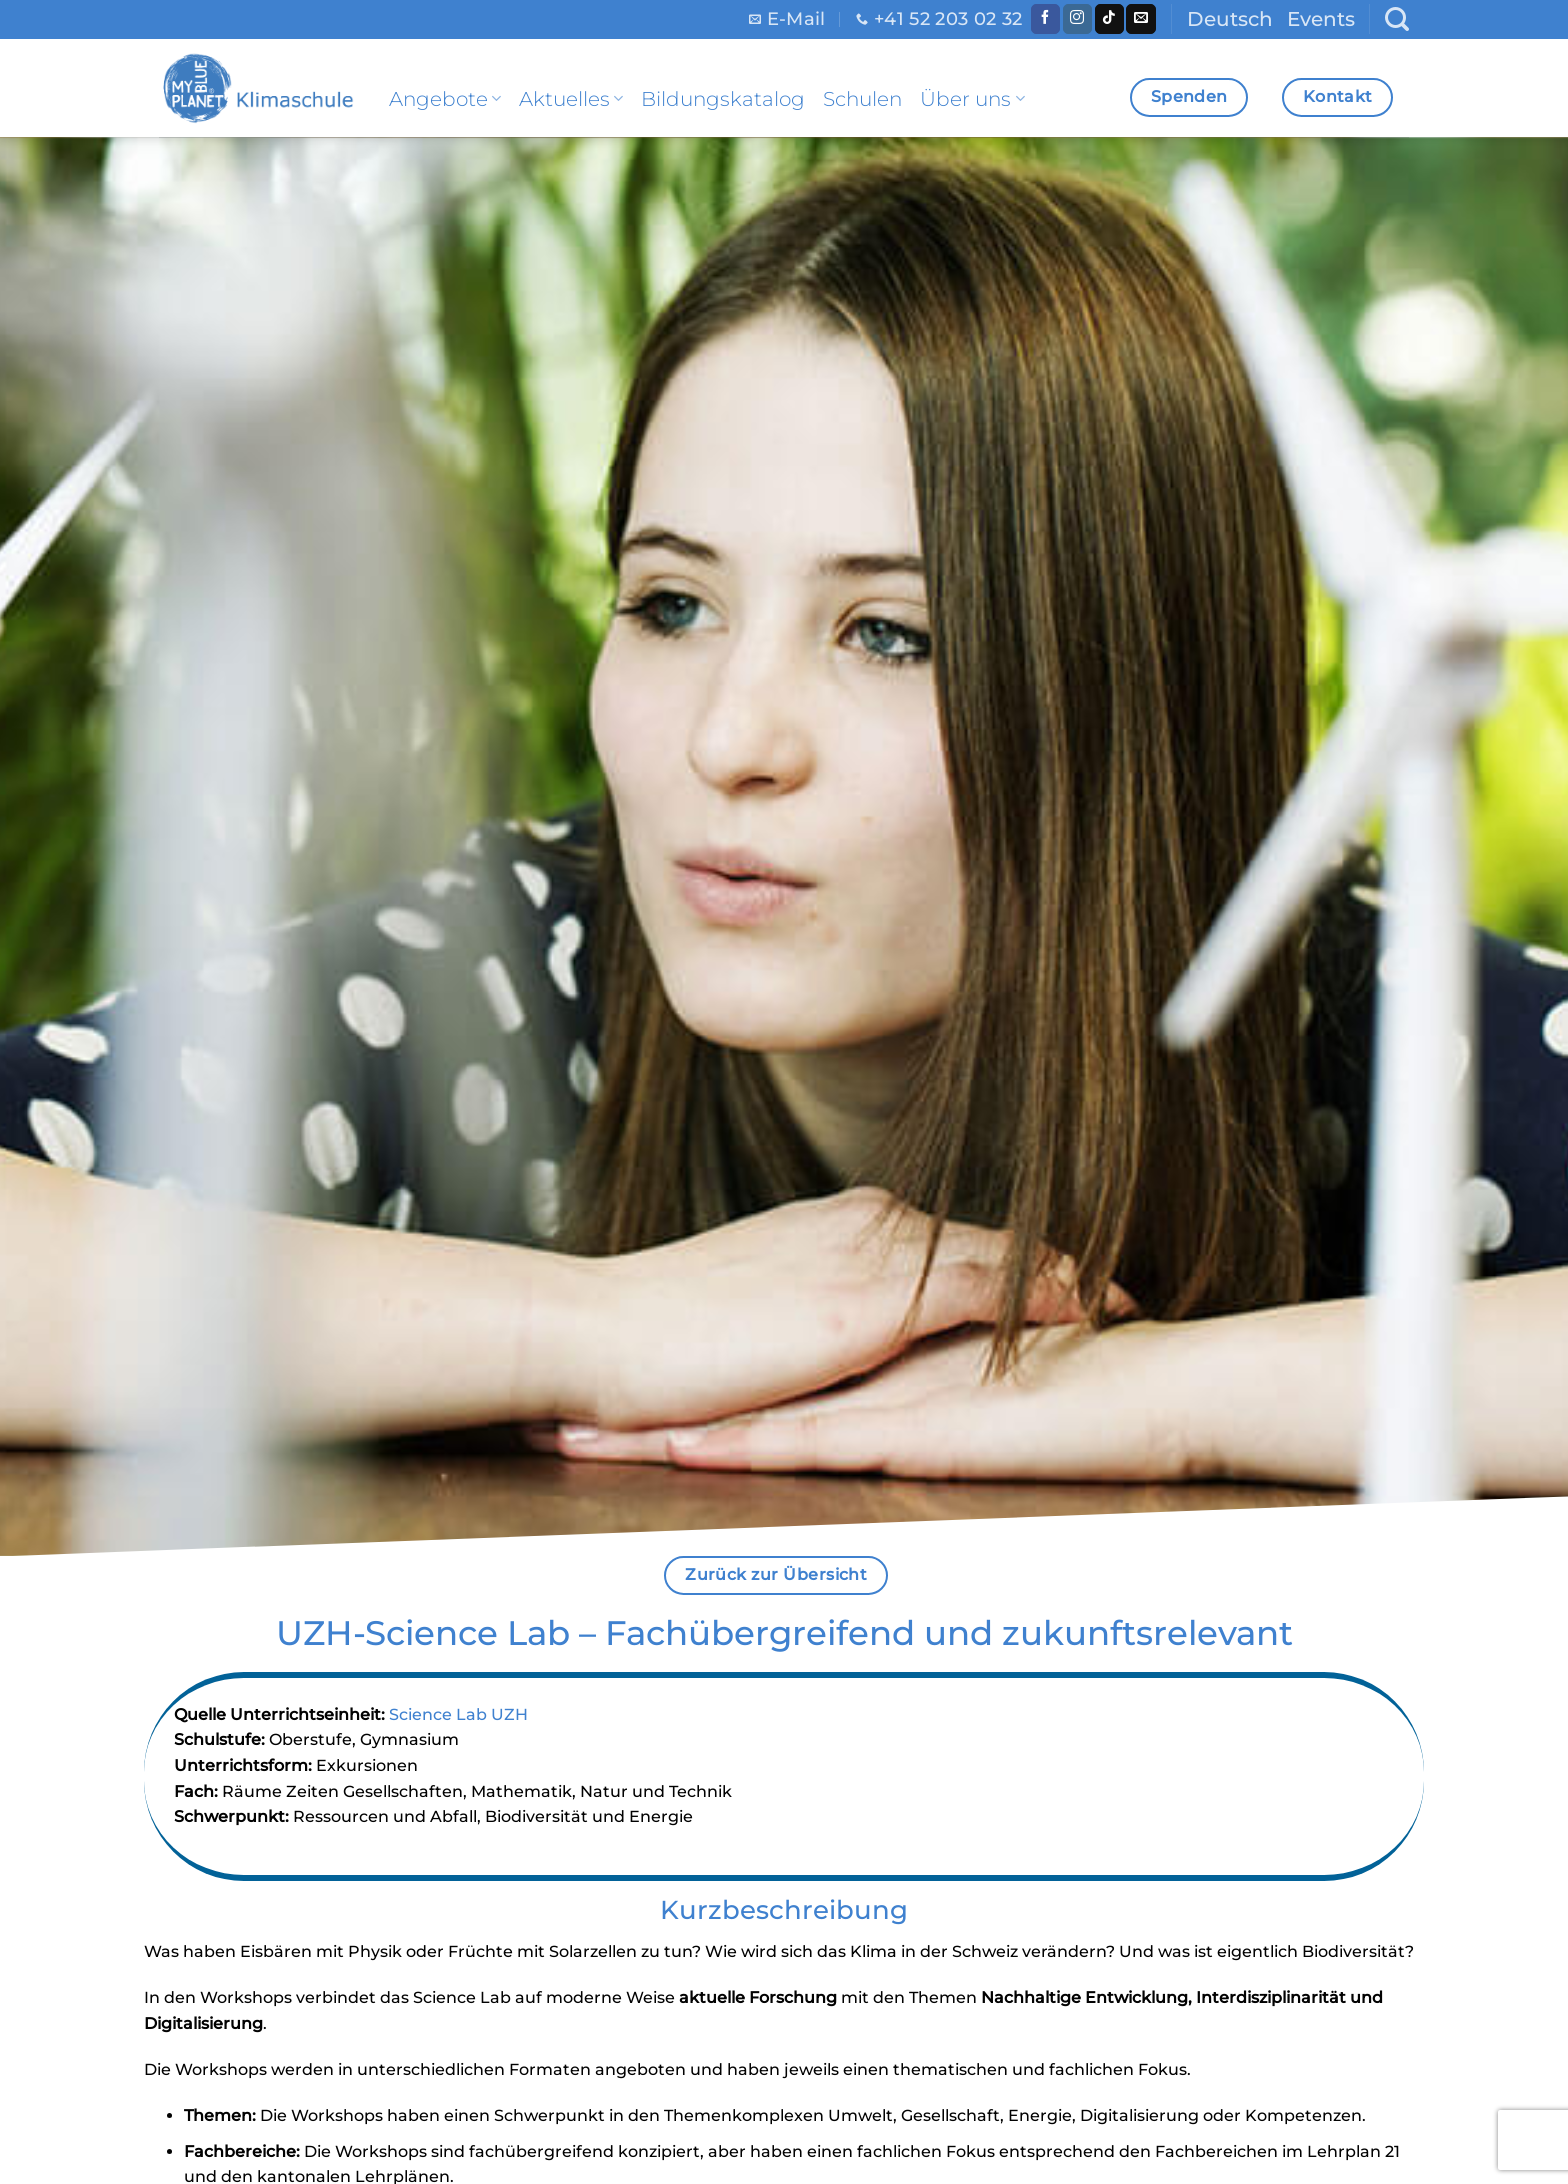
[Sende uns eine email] (1140, 19)
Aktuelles (571, 99)
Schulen (862, 99)
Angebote (445, 99)
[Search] (1397, 19)
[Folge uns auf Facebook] (1045, 19)
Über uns (972, 99)
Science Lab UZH (458, 1714)
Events (1321, 19)
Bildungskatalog (723, 99)
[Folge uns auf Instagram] (1077, 19)
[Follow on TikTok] (1109, 19)
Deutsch (1230, 19)
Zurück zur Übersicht (776, 1574)
